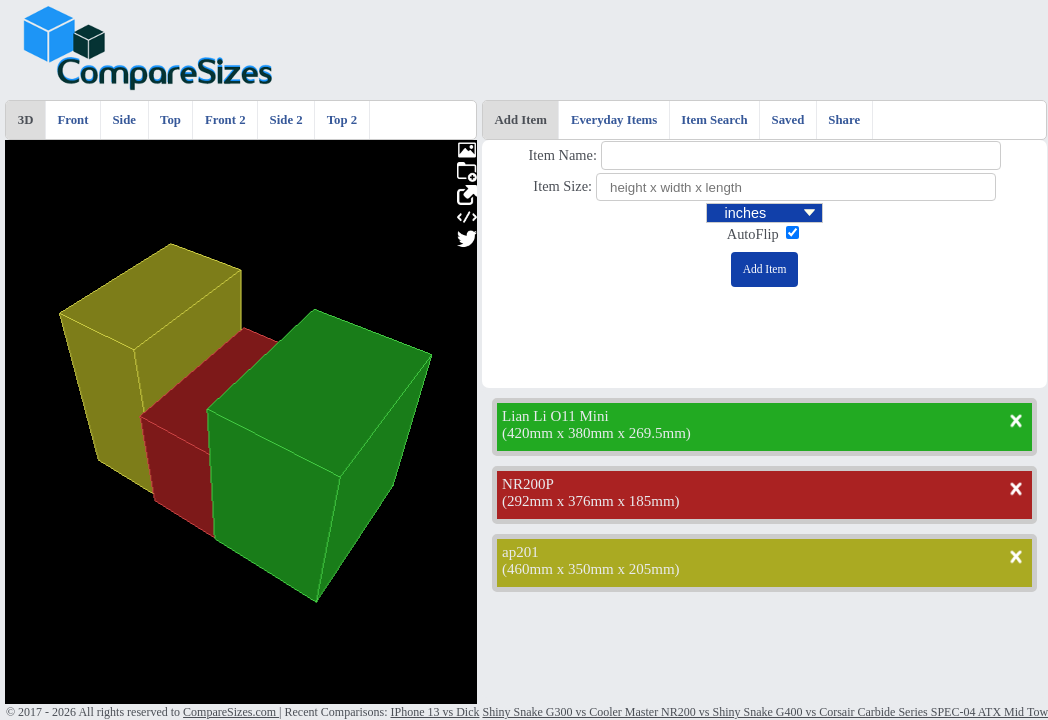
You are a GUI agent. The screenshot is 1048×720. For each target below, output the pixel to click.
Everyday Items (614, 120)
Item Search (714, 120)
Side (124, 120)
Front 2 (225, 120)
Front (72, 120)
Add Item (521, 120)
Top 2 (342, 120)
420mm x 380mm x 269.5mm (596, 433)
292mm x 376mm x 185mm (591, 501)
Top (170, 120)
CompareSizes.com (231, 712)
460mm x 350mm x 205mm (591, 569)
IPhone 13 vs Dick (434, 712)
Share (844, 120)
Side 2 (286, 120)
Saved (788, 120)
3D (26, 120)
